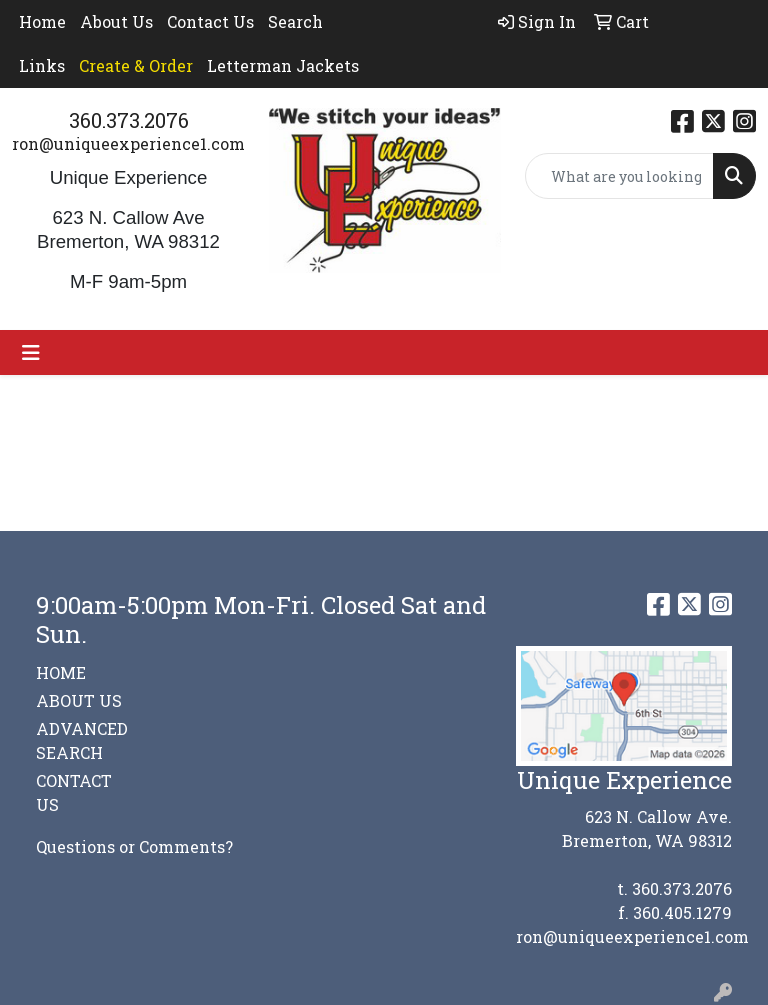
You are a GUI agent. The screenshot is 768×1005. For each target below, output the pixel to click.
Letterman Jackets (283, 65)
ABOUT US (79, 700)
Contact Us (210, 21)
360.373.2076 (129, 120)
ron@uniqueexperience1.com (128, 143)
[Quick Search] (620, 176)
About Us (116, 21)
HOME (61, 672)
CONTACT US (74, 792)
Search (295, 21)
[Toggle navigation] (31, 352)
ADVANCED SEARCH (82, 740)
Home (42, 21)
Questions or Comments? (134, 846)
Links (42, 65)
